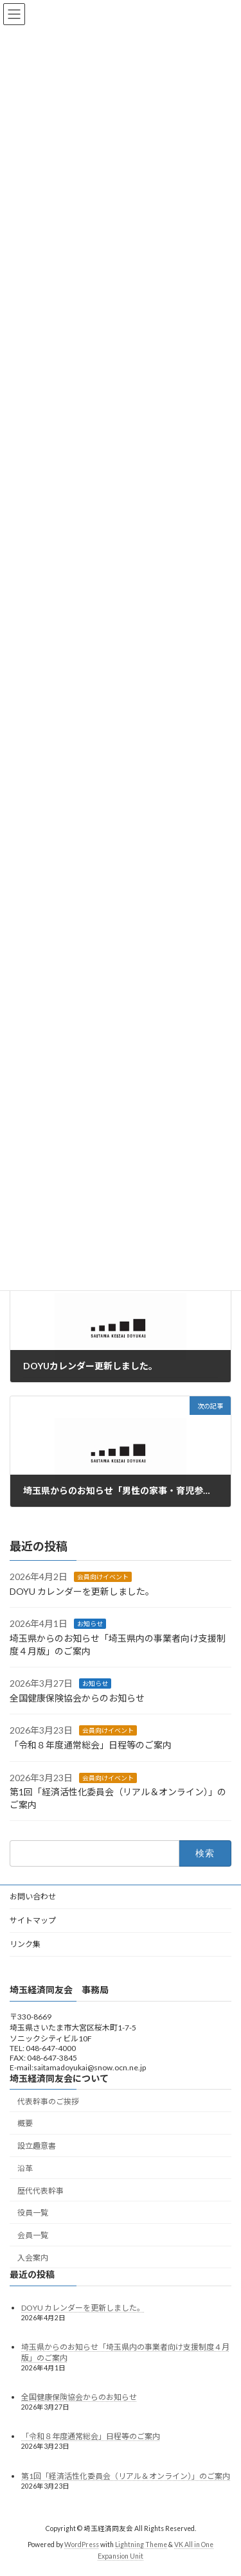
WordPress (81, 2544)
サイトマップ (33, 1920)
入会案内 (32, 2257)
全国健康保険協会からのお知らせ (77, 1697)
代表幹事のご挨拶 (48, 2101)
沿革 (25, 2168)
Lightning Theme (141, 2544)
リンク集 (25, 1944)
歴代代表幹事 (40, 2190)
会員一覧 (32, 2235)
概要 (25, 2123)
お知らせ (90, 1624)
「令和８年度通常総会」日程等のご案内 (91, 1744)
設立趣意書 (36, 2146)
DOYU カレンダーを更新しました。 (82, 1591)
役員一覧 (32, 2212)
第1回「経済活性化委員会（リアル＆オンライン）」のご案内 (125, 2475)
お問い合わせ (33, 1896)
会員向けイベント (103, 1577)
